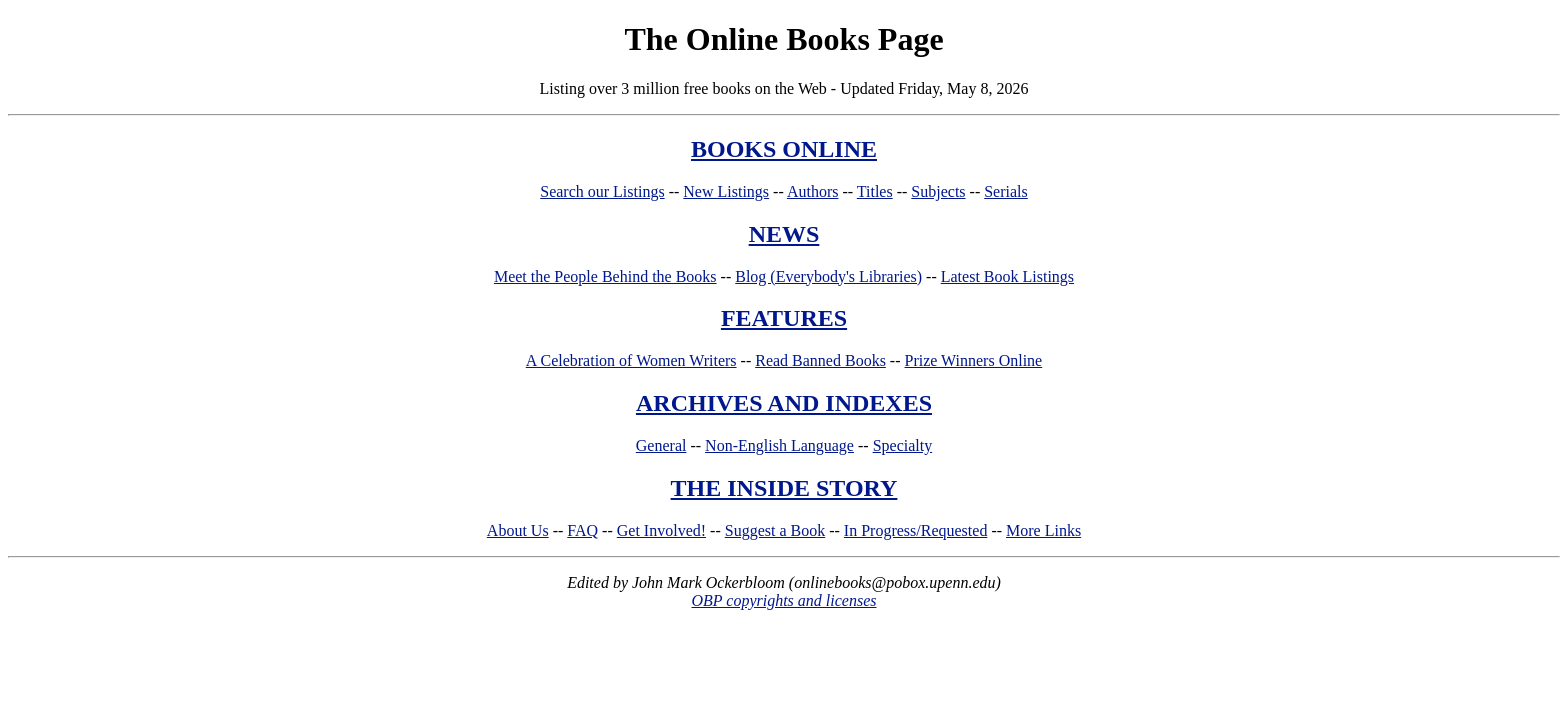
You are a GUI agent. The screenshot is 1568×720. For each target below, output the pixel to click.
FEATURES (784, 318)
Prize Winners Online (974, 360)
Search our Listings (602, 191)
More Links (1043, 530)
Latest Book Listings (1007, 276)
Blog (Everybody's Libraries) (828, 276)
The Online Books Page (783, 39)
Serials (1006, 191)
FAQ (582, 530)
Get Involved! (661, 530)
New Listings (726, 191)
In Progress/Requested (916, 530)
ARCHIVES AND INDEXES (784, 403)
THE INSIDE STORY (784, 488)
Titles (875, 191)
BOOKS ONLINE (784, 149)
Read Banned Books (820, 360)
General (661, 445)
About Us (518, 530)
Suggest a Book (775, 530)
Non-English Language (779, 445)
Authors (813, 191)
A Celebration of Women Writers (631, 360)
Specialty (903, 445)
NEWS (784, 234)
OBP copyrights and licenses (783, 600)
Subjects (938, 191)
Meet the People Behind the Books (605, 276)
